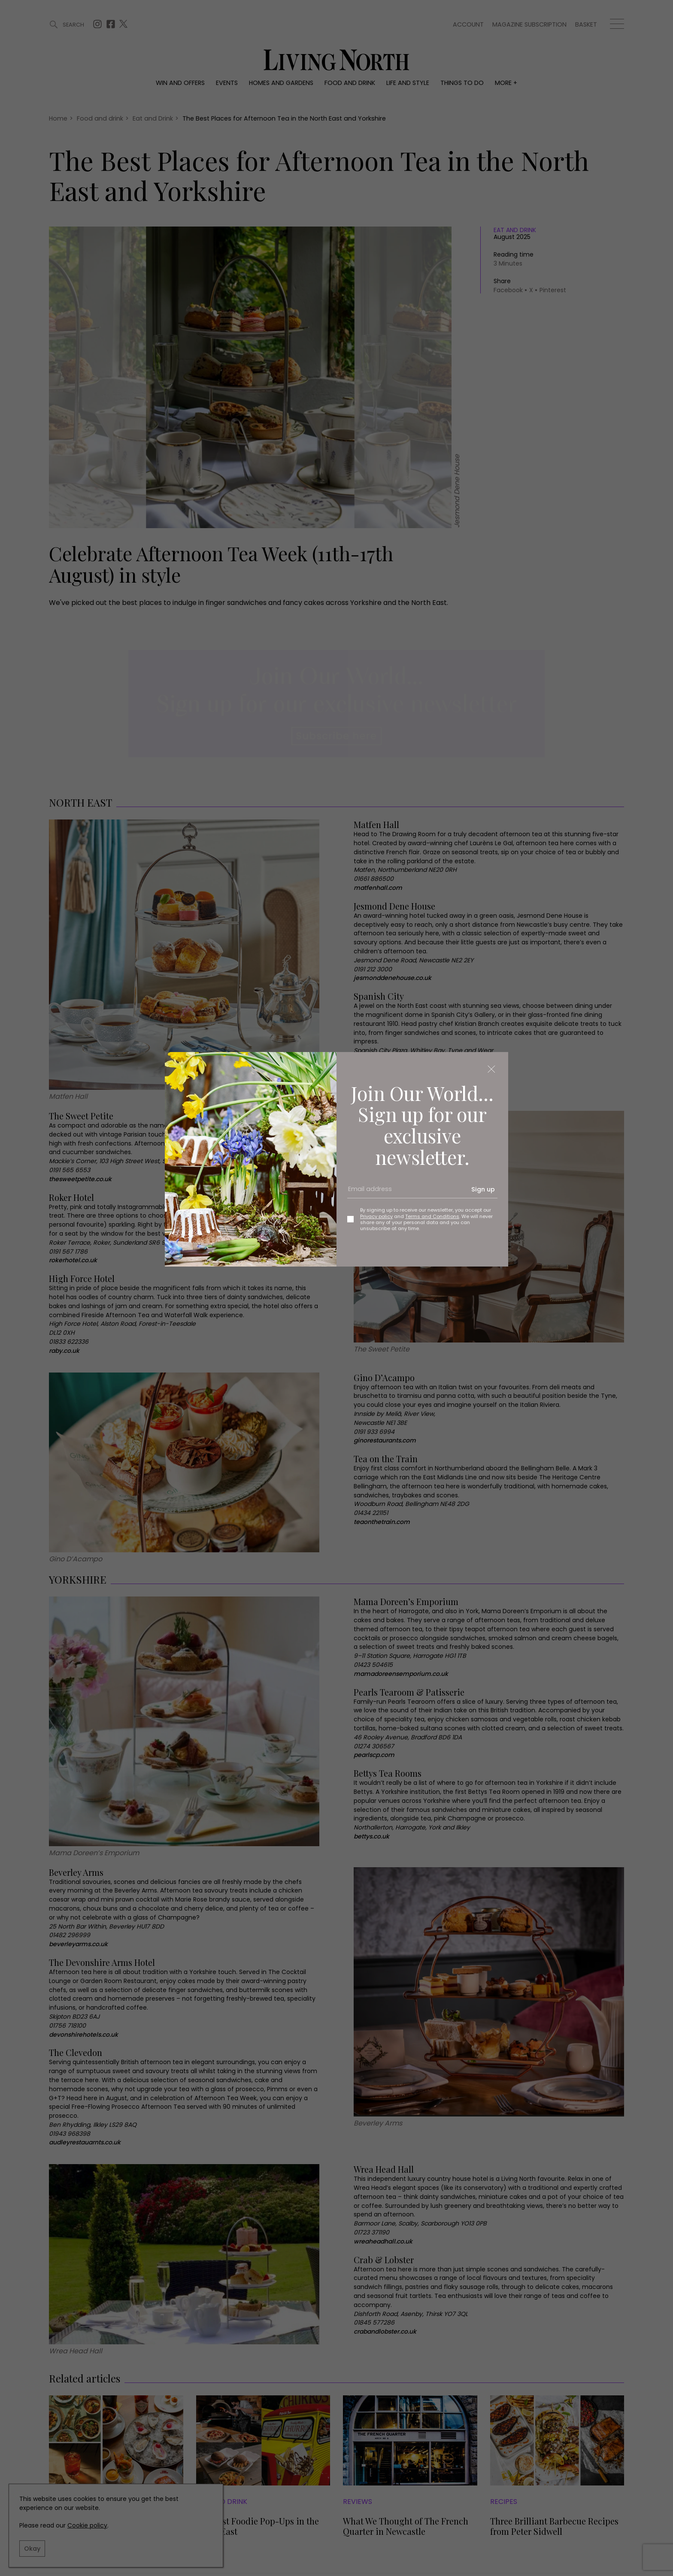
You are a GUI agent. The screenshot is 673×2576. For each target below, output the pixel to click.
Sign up (483, 1189)
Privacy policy (376, 1216)
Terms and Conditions (432, 1216)
